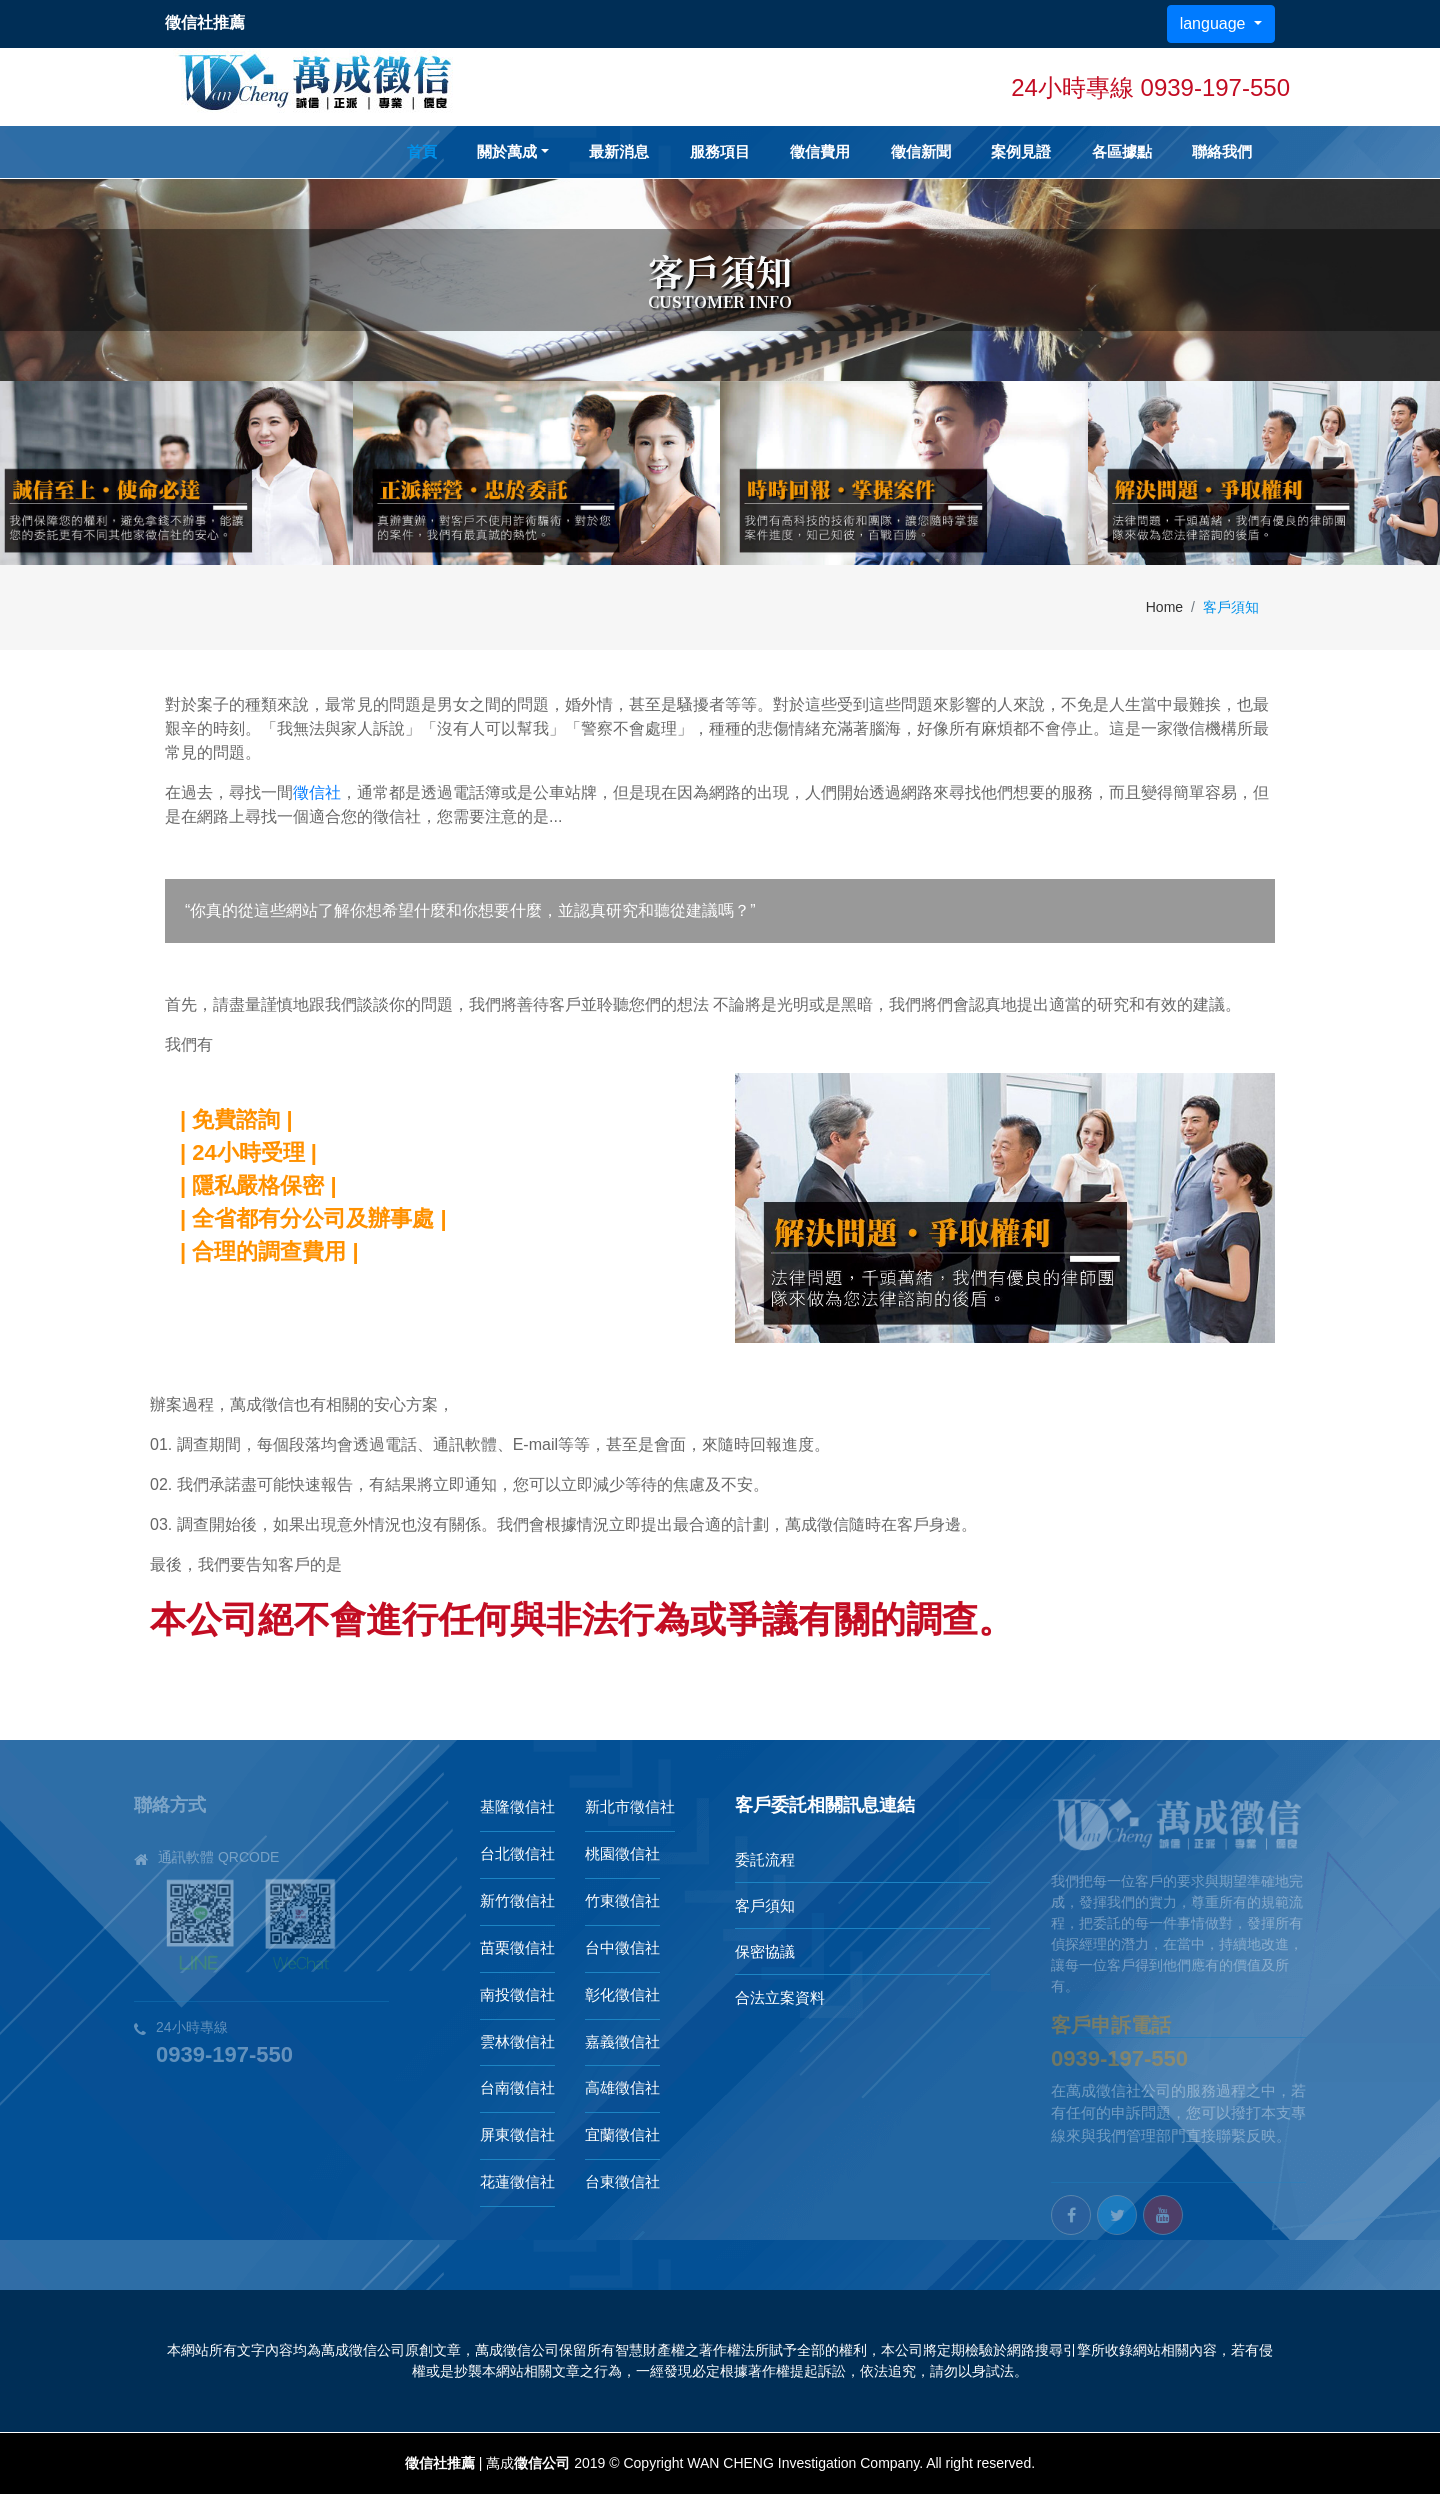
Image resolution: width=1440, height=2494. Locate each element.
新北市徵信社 (630, 1806)
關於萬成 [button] (507, 151)
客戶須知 (765, 1905)
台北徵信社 (517, 1853)
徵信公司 (542, 2463)
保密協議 (765, 1951)
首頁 (422, 151)
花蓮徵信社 (517, 2181)
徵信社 (317, 792)
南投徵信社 (517, 1994)
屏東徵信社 (517, 2134)
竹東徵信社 (622, 1900)
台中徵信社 (622, 1947)
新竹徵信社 (517, 1900)
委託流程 (765, 1859)
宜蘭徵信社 (622, 2134)
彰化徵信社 (622, 1994)
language (1215, 23)
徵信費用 (820, 151)
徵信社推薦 (440, 2463)
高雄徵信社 (622, 2087)
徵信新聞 (921, 151)
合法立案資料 (780, 1997)
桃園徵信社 (622, 1853)
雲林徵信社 (517, 2041)
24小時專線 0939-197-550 (1150, 87)
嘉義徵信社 (622, 2041)
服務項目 (720, 151)
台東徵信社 (622, 2181)
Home (1164, 607)
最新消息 (619, 151)
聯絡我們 (1222, 151)
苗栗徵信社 (517, 1947)
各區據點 (1122, 151)
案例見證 (1021, 151)
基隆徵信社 (517, 1806)
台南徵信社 (517, 2087)
